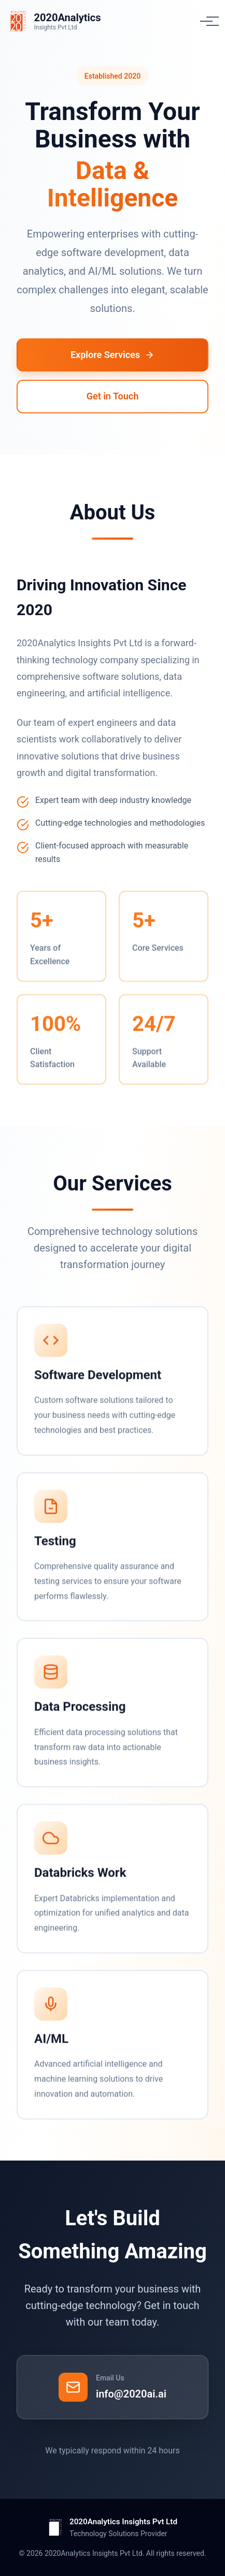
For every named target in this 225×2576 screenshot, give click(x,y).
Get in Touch (113, 396)
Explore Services (112, 354)
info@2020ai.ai (131, 2394)
